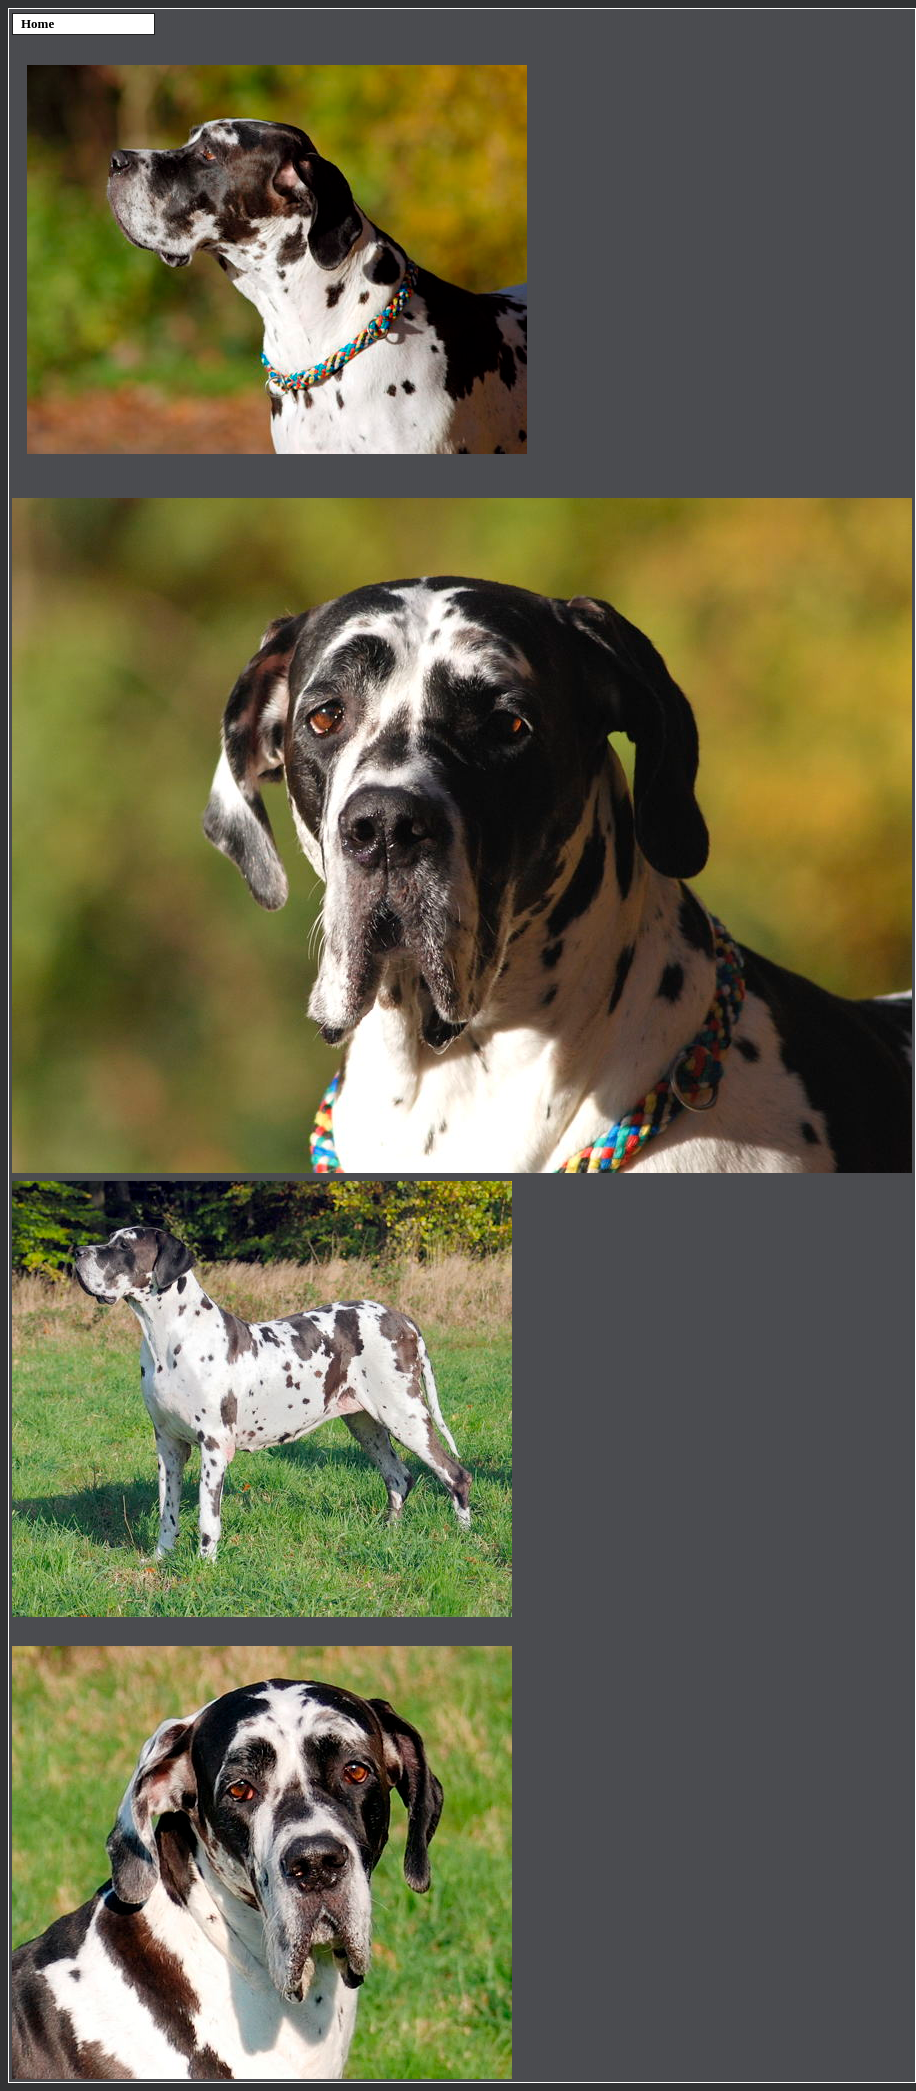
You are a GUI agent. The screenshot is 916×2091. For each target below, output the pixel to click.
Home (37, 23)
